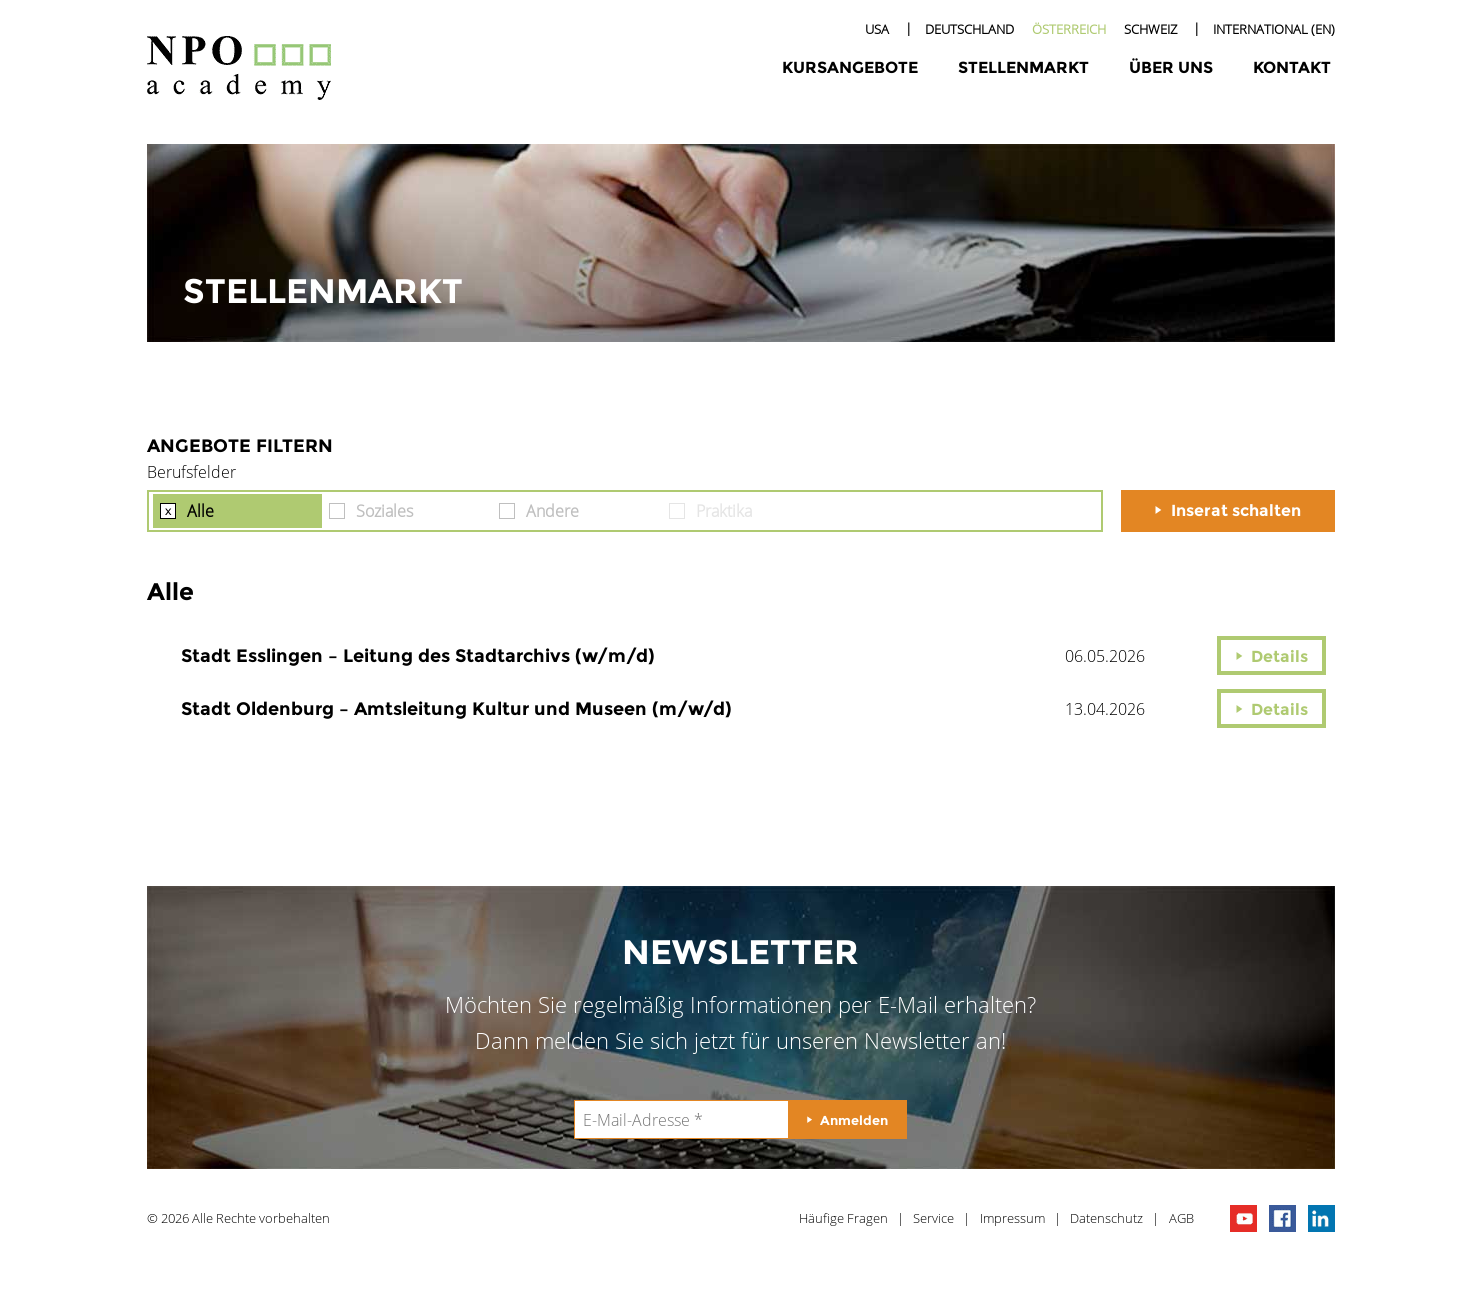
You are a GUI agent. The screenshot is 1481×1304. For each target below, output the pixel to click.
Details (1279, 656)
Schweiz (1150, 29)
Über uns (1171, 67)
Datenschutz (1106, 1218)
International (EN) (1274, 29)
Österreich (1069, 29)
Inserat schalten (1236, 510)
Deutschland (969, 29)
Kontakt (1292, 67)
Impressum (1012, 1218)
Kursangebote (850, 67)
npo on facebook (1282, 1218)
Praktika (724, 511)
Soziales (384, 511)
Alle (200, 511)
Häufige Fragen (843, 1218)
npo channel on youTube (1243, 1218)
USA (877, 29)
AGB (1181, 1218)
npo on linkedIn (1321, 1218)
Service (933, 1218)
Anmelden (854, 1120)
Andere (552, 511)
